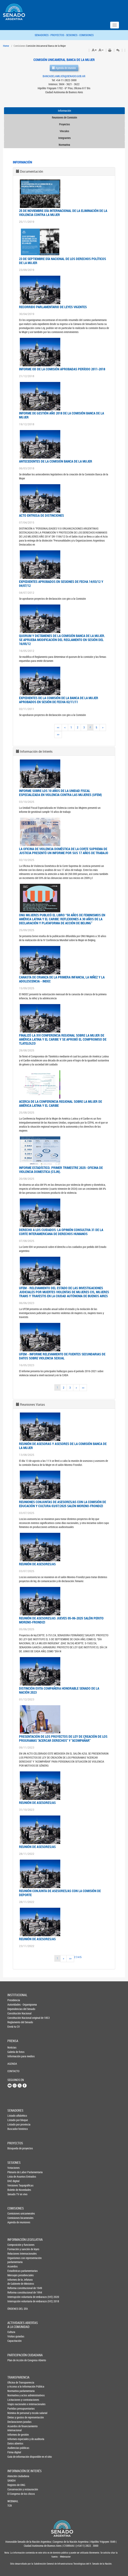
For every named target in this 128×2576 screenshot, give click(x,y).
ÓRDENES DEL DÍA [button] (15, 2309)
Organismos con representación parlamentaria (15, 2260)
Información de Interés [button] (36, 751)
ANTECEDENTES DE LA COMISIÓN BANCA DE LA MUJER (55, 461)
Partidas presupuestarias (14, 2408)
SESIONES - (72, 35)
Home (6, 46)
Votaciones (13, 2168)
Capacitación (14, 2341)
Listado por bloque (14, 2120)
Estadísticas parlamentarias (15, 2271)
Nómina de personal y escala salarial (14, 2413)
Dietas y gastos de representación (14, 2417)
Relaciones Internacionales (15, 2253)
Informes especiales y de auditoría (14, 2439)
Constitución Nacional (14, 2013)
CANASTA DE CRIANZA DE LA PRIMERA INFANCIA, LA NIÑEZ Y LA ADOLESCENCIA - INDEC (62, 979)
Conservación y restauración (14, 2489)
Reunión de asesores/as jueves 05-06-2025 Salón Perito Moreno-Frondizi (61, 1620)
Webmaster (65, 2556)
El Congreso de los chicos (14, 2494)
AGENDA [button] (12, 2064)
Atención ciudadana (14, 2476)
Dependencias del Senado (14, 2009)
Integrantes (64, 138)
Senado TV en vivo (14, 2194)
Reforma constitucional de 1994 (15, 2292)
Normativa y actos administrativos (14, 2395)
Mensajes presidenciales (15, 2275)
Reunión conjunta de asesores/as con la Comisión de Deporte (60, 1892)
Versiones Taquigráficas (14, 2185)
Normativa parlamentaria (14, 2391)
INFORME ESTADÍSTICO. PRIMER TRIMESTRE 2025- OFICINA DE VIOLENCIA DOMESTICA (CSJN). (61, 1169)
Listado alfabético (14, 2115)
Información (64, 110)
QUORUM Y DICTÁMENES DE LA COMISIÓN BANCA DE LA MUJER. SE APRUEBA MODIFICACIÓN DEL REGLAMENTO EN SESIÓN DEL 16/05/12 (62, 639)
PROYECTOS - (58, 35)
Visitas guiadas (14, 2336)
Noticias (11, 2047)
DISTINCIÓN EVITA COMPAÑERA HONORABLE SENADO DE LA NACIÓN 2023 (59, 1690)
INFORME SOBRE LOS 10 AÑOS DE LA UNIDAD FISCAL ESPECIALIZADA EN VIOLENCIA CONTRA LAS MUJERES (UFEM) (60, 792)
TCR (9, 2505)
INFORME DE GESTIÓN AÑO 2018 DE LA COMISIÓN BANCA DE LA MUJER (61, 415)
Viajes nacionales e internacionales (14, 2404)
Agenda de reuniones (14, 2222)
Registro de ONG (14, 2485)
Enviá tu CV (13, 2026)
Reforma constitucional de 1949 (15, 2288)
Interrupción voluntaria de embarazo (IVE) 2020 (15, 2297)
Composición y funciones (15, 2245)
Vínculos (64, 131)
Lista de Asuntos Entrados (14, 2176)
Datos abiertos (14, 2443)
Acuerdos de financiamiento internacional (14, 2428)
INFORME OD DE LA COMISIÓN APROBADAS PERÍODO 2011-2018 (62, 369)
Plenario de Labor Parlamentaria (14, 2172)
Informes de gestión (14, 2434)
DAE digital (13, 2181)
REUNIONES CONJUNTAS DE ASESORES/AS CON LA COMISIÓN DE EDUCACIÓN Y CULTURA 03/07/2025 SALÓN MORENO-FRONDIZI (62, 1504)
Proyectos (64, 124)
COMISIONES (86, 35)
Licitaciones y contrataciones (14, 2400)
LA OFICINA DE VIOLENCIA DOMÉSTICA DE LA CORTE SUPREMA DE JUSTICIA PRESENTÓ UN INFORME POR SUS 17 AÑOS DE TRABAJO (63, 851)
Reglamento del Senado (14, 2022)
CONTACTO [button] (13, 2071)
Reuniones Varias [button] (32, 1404)
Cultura (11, 2332)
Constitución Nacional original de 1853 (14, 2018)
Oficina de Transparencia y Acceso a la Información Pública (14, 2384)
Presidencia (13, 2000)
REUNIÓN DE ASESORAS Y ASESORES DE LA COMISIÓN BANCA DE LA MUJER (63, 1445)
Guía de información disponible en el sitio (14, 2457)
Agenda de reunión (64, 68)
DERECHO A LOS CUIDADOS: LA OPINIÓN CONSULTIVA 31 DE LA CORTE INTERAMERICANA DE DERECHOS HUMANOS (61, 1231)
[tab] (64, 171)
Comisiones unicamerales (14, 2213)
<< (58, 727)
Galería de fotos (14, 2052)
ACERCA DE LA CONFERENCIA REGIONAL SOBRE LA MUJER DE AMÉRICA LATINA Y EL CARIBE (60, 1103)
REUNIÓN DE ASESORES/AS (37, 1564)
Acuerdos (12, 2266)
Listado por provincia (14, 2124)
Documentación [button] (31, 171)
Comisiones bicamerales (14, 2218)
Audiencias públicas (14, 2448)
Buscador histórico (14, 2129)
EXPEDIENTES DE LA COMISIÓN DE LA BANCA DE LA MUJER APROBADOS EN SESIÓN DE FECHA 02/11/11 (58, 700)
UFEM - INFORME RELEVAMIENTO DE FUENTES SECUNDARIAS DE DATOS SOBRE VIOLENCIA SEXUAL (62, 1356)
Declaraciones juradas (14, 2422)
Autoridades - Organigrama (14, 2004)
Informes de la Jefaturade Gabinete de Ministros (15, 2281)
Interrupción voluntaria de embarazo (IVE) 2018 (15, 2301)
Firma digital (14, 2452)
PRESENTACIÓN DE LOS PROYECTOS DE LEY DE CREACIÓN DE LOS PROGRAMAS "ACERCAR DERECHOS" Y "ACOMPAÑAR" (63, 1738)
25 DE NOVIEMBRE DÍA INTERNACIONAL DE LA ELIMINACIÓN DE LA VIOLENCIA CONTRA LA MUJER (63, 212)
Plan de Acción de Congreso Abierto (14, 2360)
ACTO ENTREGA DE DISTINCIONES (41, 515)
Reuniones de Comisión (64, 117)
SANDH (11, 2480)
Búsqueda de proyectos (14, 2148)
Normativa (64, 145)
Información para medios (14, 2056)
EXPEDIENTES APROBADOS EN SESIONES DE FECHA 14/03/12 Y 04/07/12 (61, 583)
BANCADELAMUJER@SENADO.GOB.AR (64, 76)
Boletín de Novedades (14, 2190)
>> (58, 734)
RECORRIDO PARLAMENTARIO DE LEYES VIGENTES (53, 307)
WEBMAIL (12, 2501)
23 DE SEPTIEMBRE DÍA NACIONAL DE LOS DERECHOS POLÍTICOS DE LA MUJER (62, 260)
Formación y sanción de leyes (15, 2249)
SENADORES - (42, 35)
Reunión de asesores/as (37, 1802)
